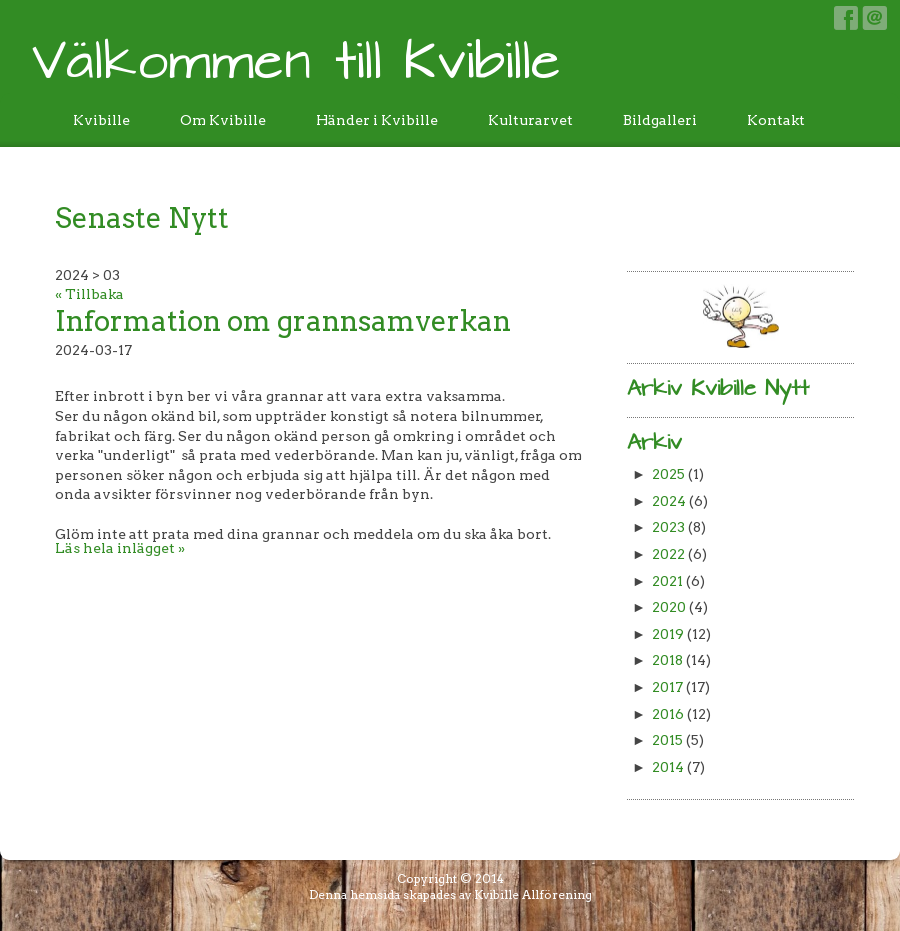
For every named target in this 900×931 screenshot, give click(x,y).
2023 (668, 527)
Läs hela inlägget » (120, 548)
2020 (669, 607)
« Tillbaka (89, 294)
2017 (667, 687)
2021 (667, 581)
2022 (668, 554)
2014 (668, 767)
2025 (668, 474)
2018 (667, 660)
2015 (667, 740)
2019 (668, 634)
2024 (669, 501)
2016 (668, 714)
